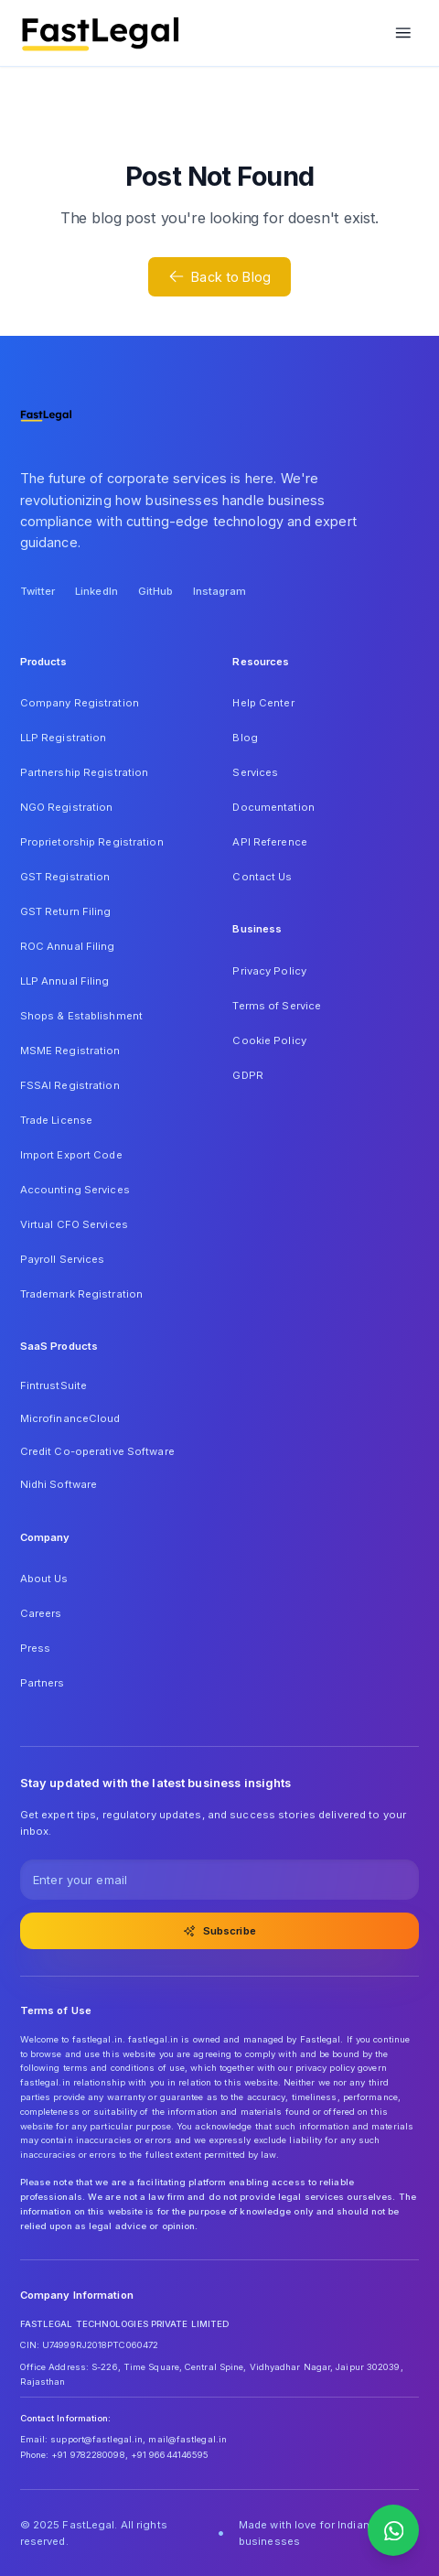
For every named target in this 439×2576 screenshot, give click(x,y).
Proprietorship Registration (92, 841)
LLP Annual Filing (65, 981)
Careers (41, 1613)
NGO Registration (66, 807)
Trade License (56, 1120)
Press (35, 1648)
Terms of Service (276, 1005)
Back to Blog (219, 276)
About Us (44, 1578)
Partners (42, 1682)
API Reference (269, 841)
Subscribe (219, 1930)
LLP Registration (63, 737)
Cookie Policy (268, 1040)
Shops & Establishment (81, 1015)
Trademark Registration (82, 1294)
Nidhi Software (59, 1484)
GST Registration (65, 876)
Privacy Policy (269, 971)
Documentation (273, 807)
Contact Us (262, 876)
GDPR (247, 1075)
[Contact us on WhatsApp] (393, 2530)
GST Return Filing (66, 911)
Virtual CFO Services (74, 1224)
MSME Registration (70, 1050)
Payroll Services (62, 1259)
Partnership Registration (84, 772)
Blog (244, 737)
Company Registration (79, 702)
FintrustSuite (53, 1385)
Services (255, 772)
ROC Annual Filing (67, 946)
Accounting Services (75, 1189)
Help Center (263, 702)
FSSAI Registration (70, 1085)
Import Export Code (71, 1154)
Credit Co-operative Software (97, 1451)
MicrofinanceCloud (70, 1418)
